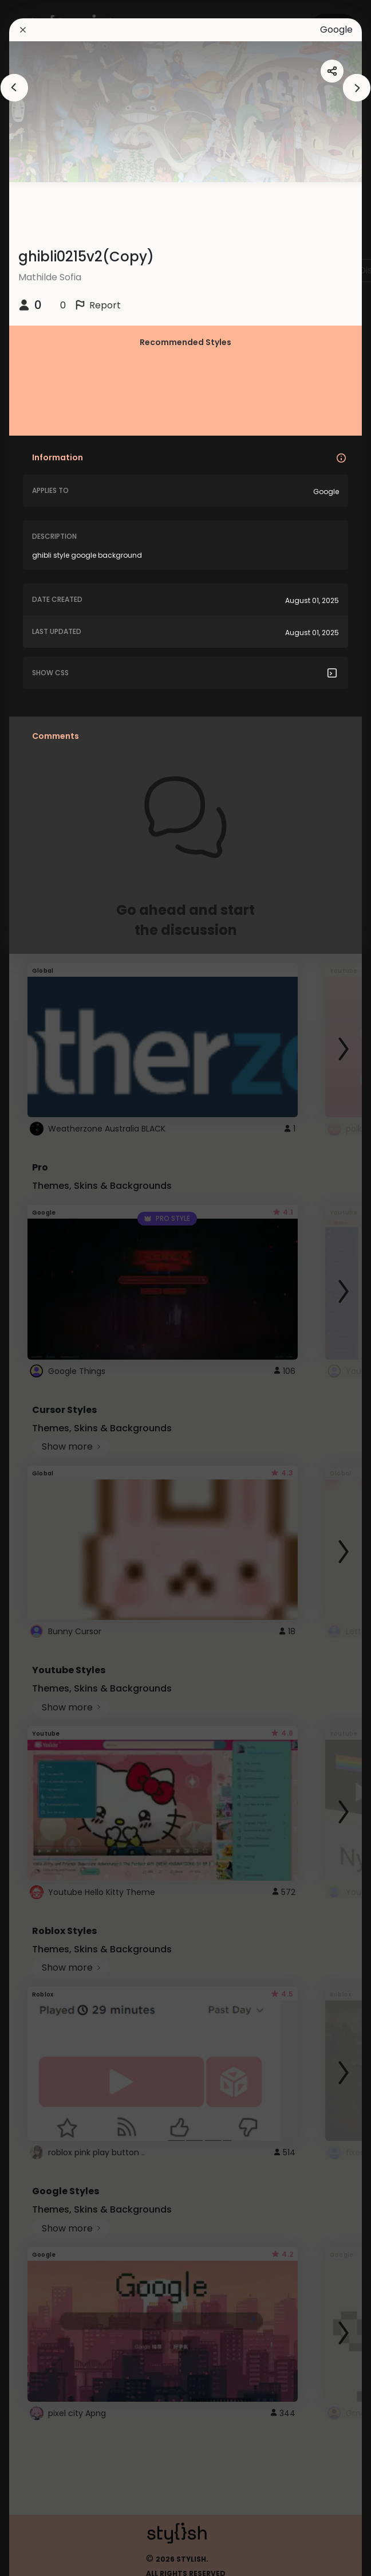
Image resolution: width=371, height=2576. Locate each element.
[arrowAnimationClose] (14, 87)
